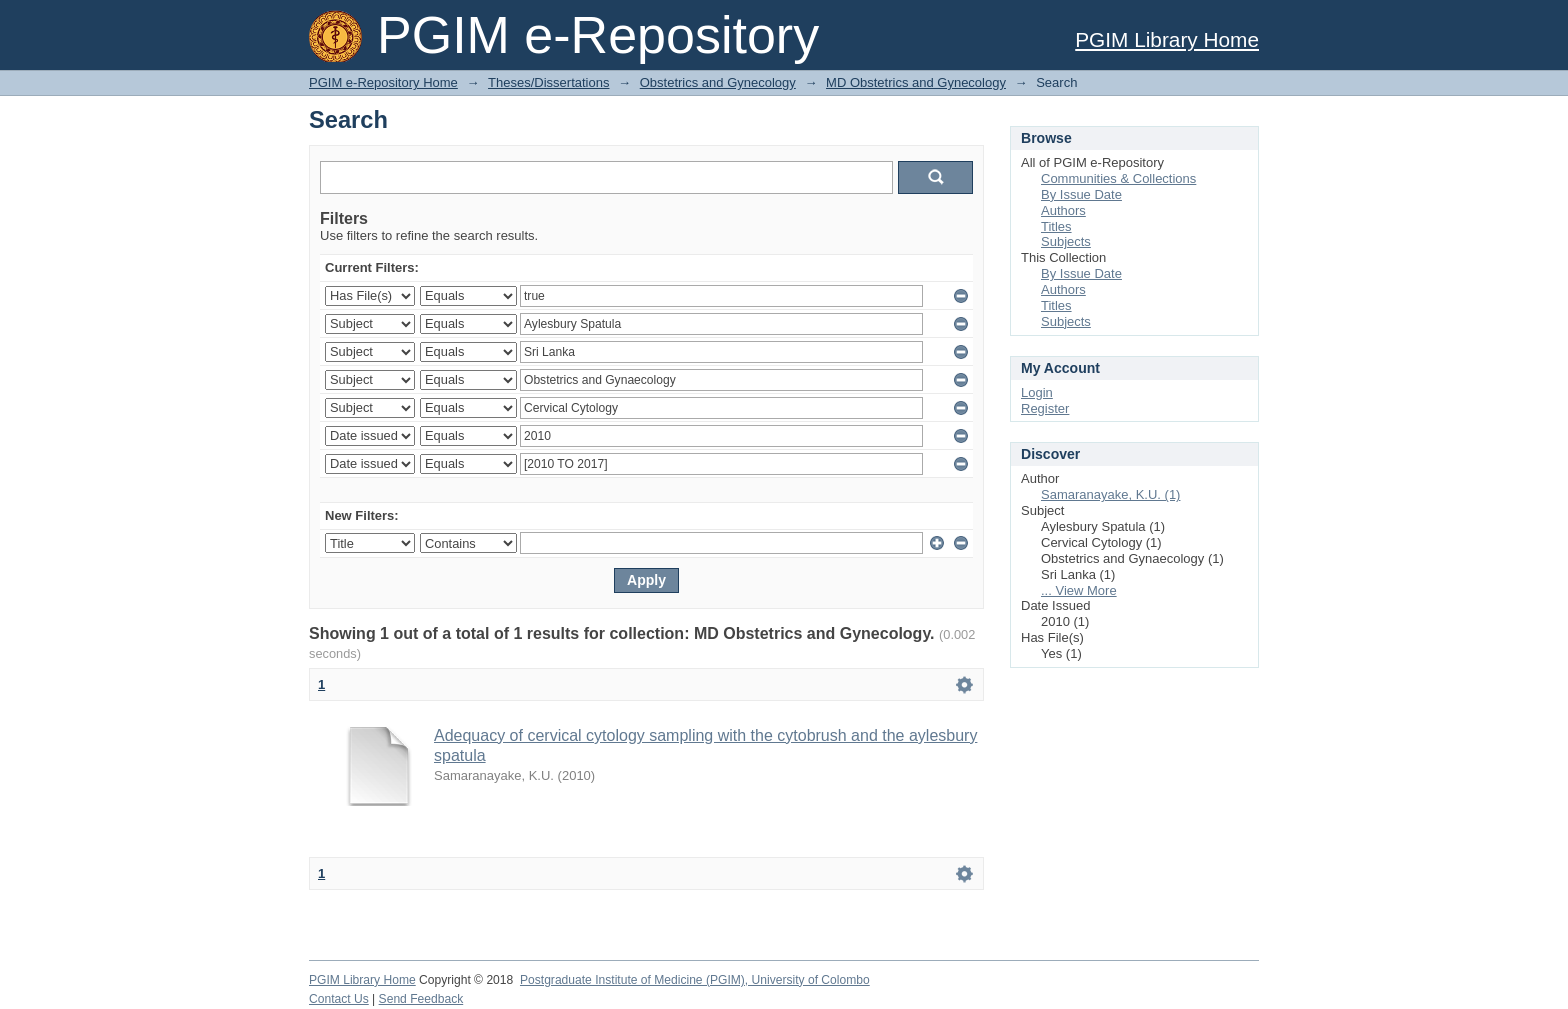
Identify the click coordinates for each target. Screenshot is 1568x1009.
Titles (1056, 226)
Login (1037, 392)
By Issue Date (1081, 194)
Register (1045, 408)
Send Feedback (421, 999)
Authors (1063, 210)
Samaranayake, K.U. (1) (1110, 494)
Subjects (1066, 241)
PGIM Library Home (1167, 39)
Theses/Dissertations (548, 82)
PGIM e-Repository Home (383, 82)
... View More (1079, 590)
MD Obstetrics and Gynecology (916, 82)
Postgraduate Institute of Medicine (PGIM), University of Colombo (695, 980)
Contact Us (339, 999)
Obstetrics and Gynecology (718, 82)
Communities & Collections (1118, 178)
